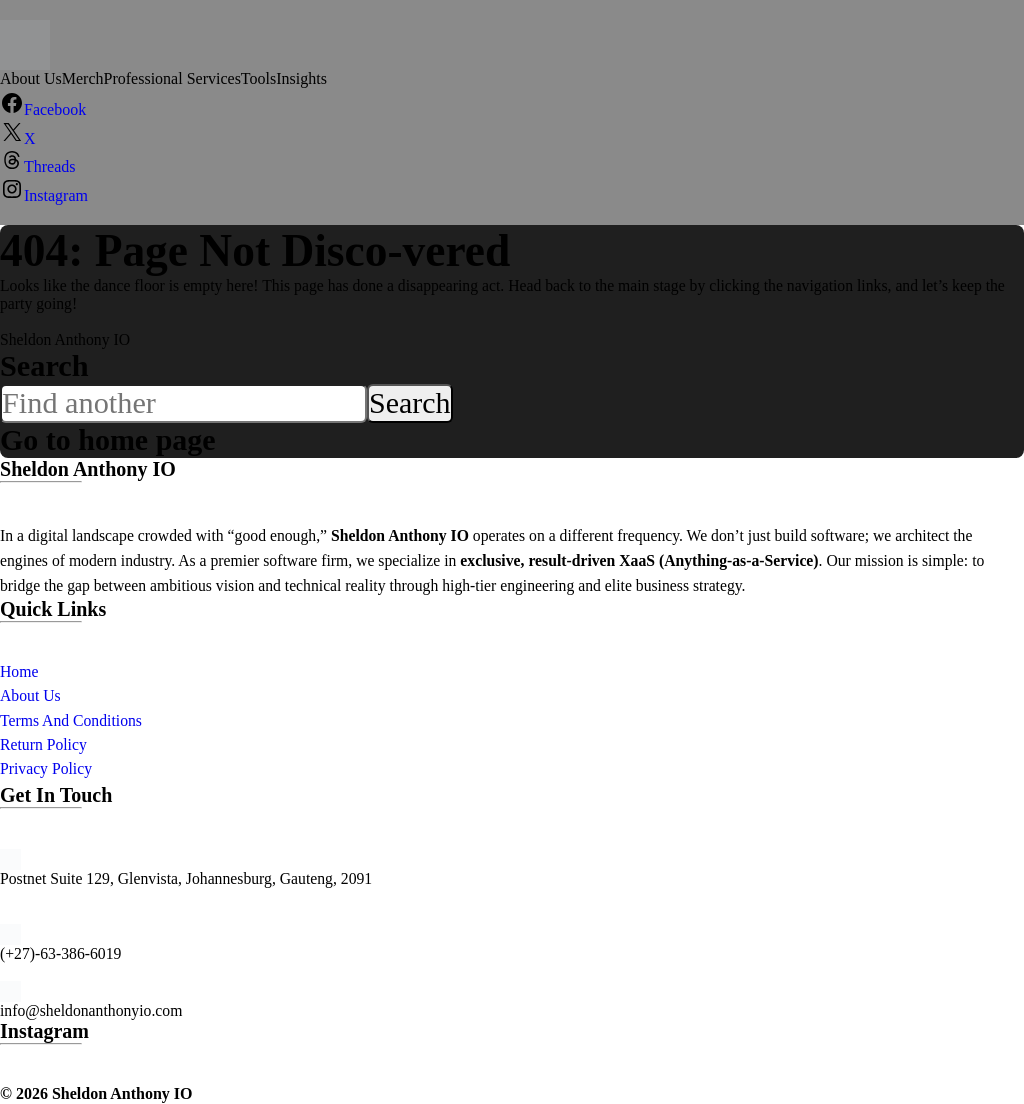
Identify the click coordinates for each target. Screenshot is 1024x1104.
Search (44, 366)
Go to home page (109, 440)
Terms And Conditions (71, 720)
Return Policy (43, 744)
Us (51, 695)
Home (19, 671)
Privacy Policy (46, 768)
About (21, 695)
